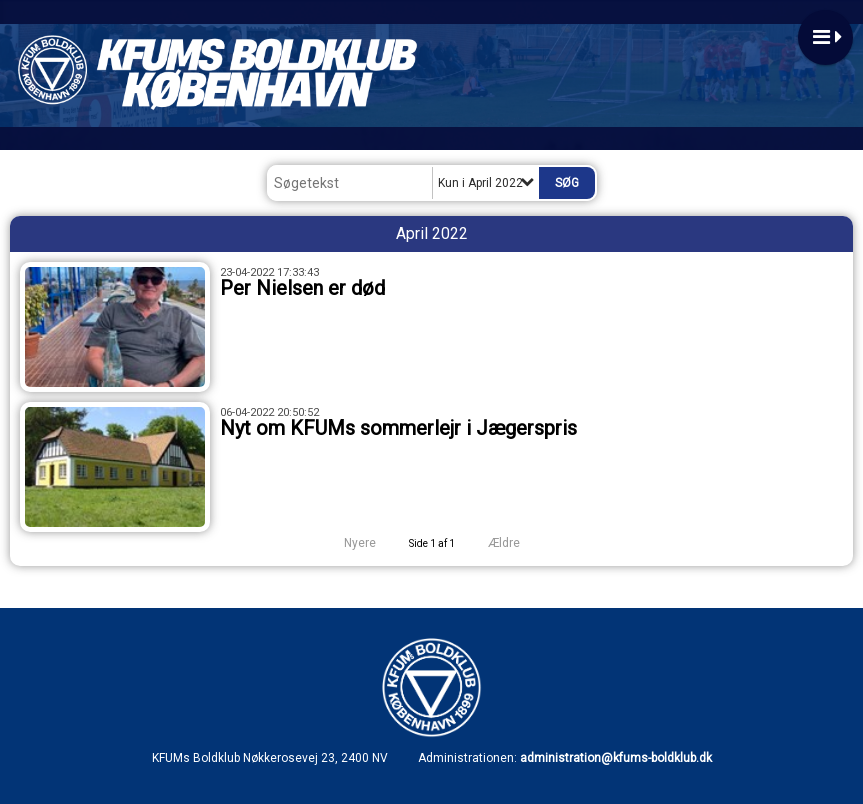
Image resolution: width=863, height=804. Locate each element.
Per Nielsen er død (302, 288)
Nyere (348, 543)
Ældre (517, 543)
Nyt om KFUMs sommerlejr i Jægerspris (398, 428)
